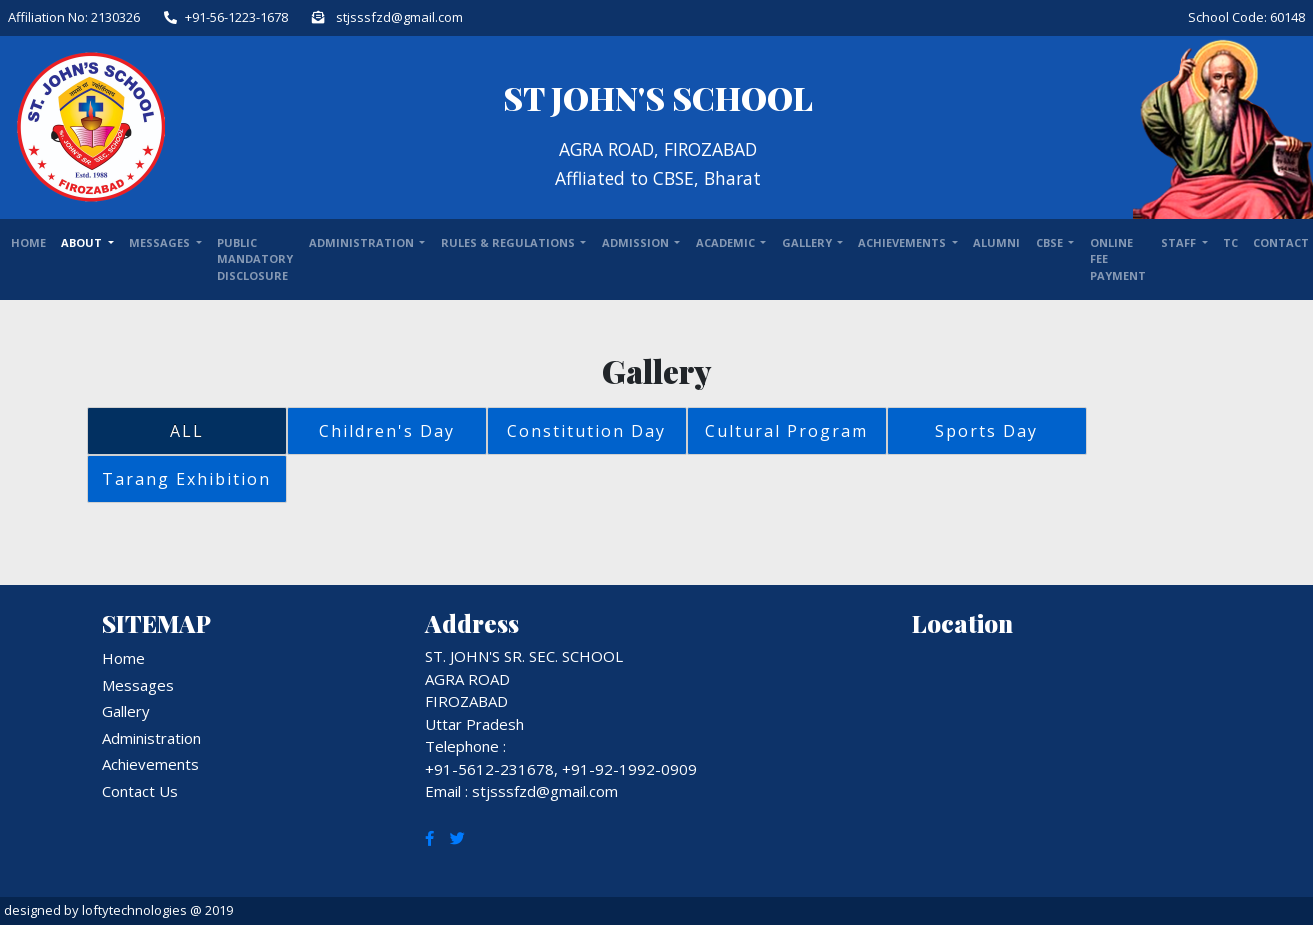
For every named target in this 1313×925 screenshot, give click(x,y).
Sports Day (986, 431)
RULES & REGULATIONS (509, 242)
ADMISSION (637, 242)
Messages (161, 242)
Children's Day (387, 431)
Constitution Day (586, 431)
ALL (187, 431)
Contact (1281, 242)
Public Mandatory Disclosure (255, 259)
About (83, 242)
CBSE (1051, 242)
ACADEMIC (727, 242)
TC (1230, 242)
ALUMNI (996, 242)
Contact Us (140, 791)
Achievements (150, 764)
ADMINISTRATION (363, 242)
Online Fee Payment (1118, 259)
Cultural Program (786, 431)
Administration (151, 738)
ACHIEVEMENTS (903, 242)
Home (28, 242)
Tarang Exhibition (186, 479)
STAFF (1180, 242)
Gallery (126, 711)
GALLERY (808, 242)
